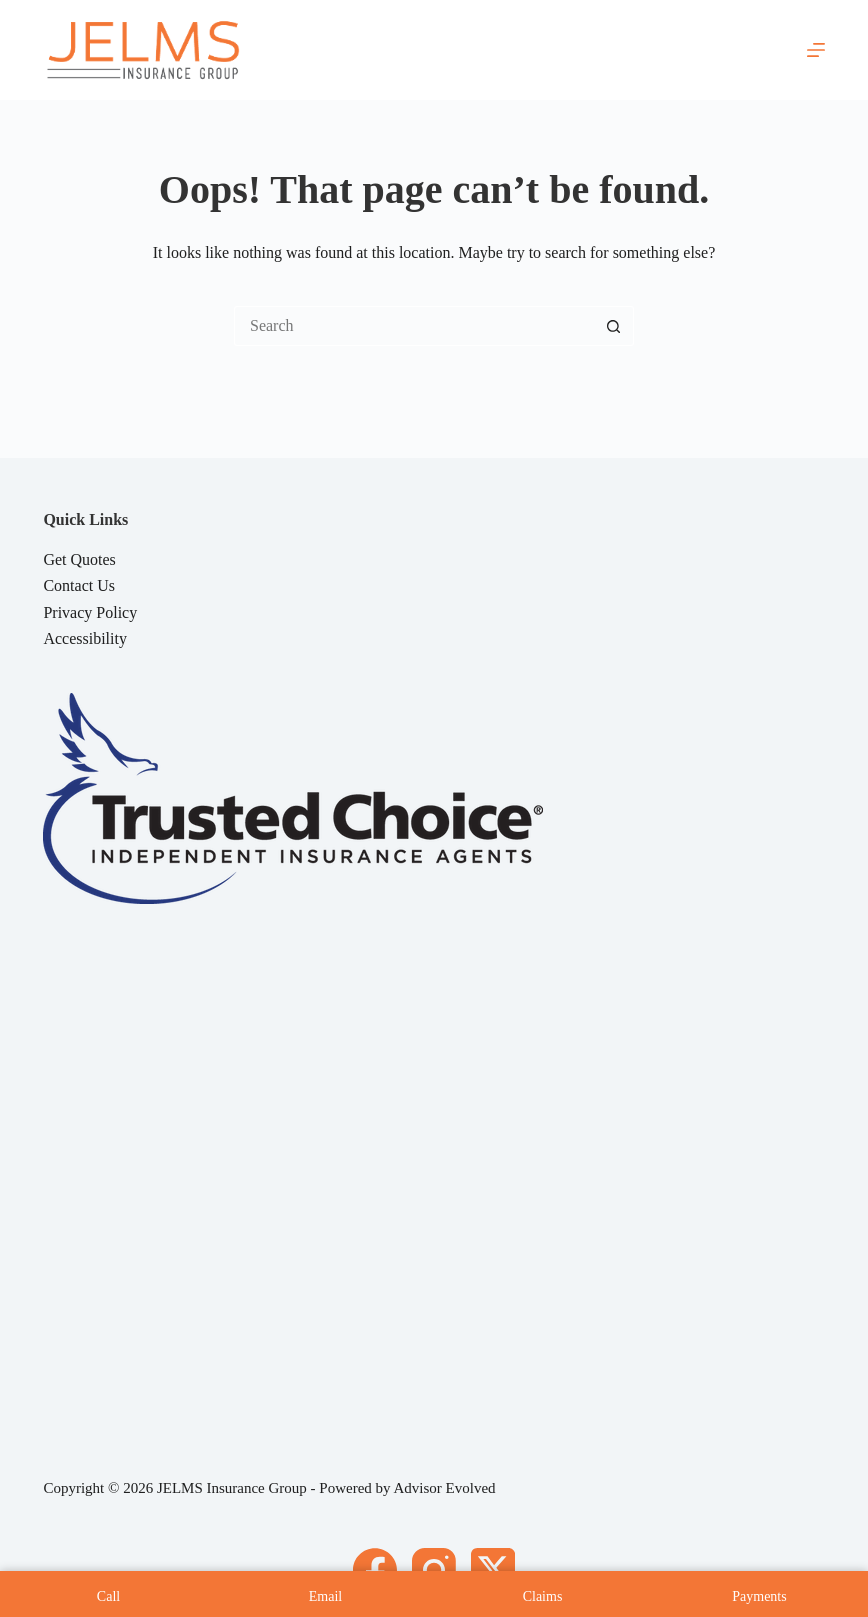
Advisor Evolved (445, 1488)
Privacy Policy (90, 612)
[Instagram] (434, 1570)
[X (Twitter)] (493, 1570)
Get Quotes (79, 559)
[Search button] (614, 326)
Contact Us (79, 585)
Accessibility (85, 638)
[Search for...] (414, 326)
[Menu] (816, 50)
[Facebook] (375, 1570)
